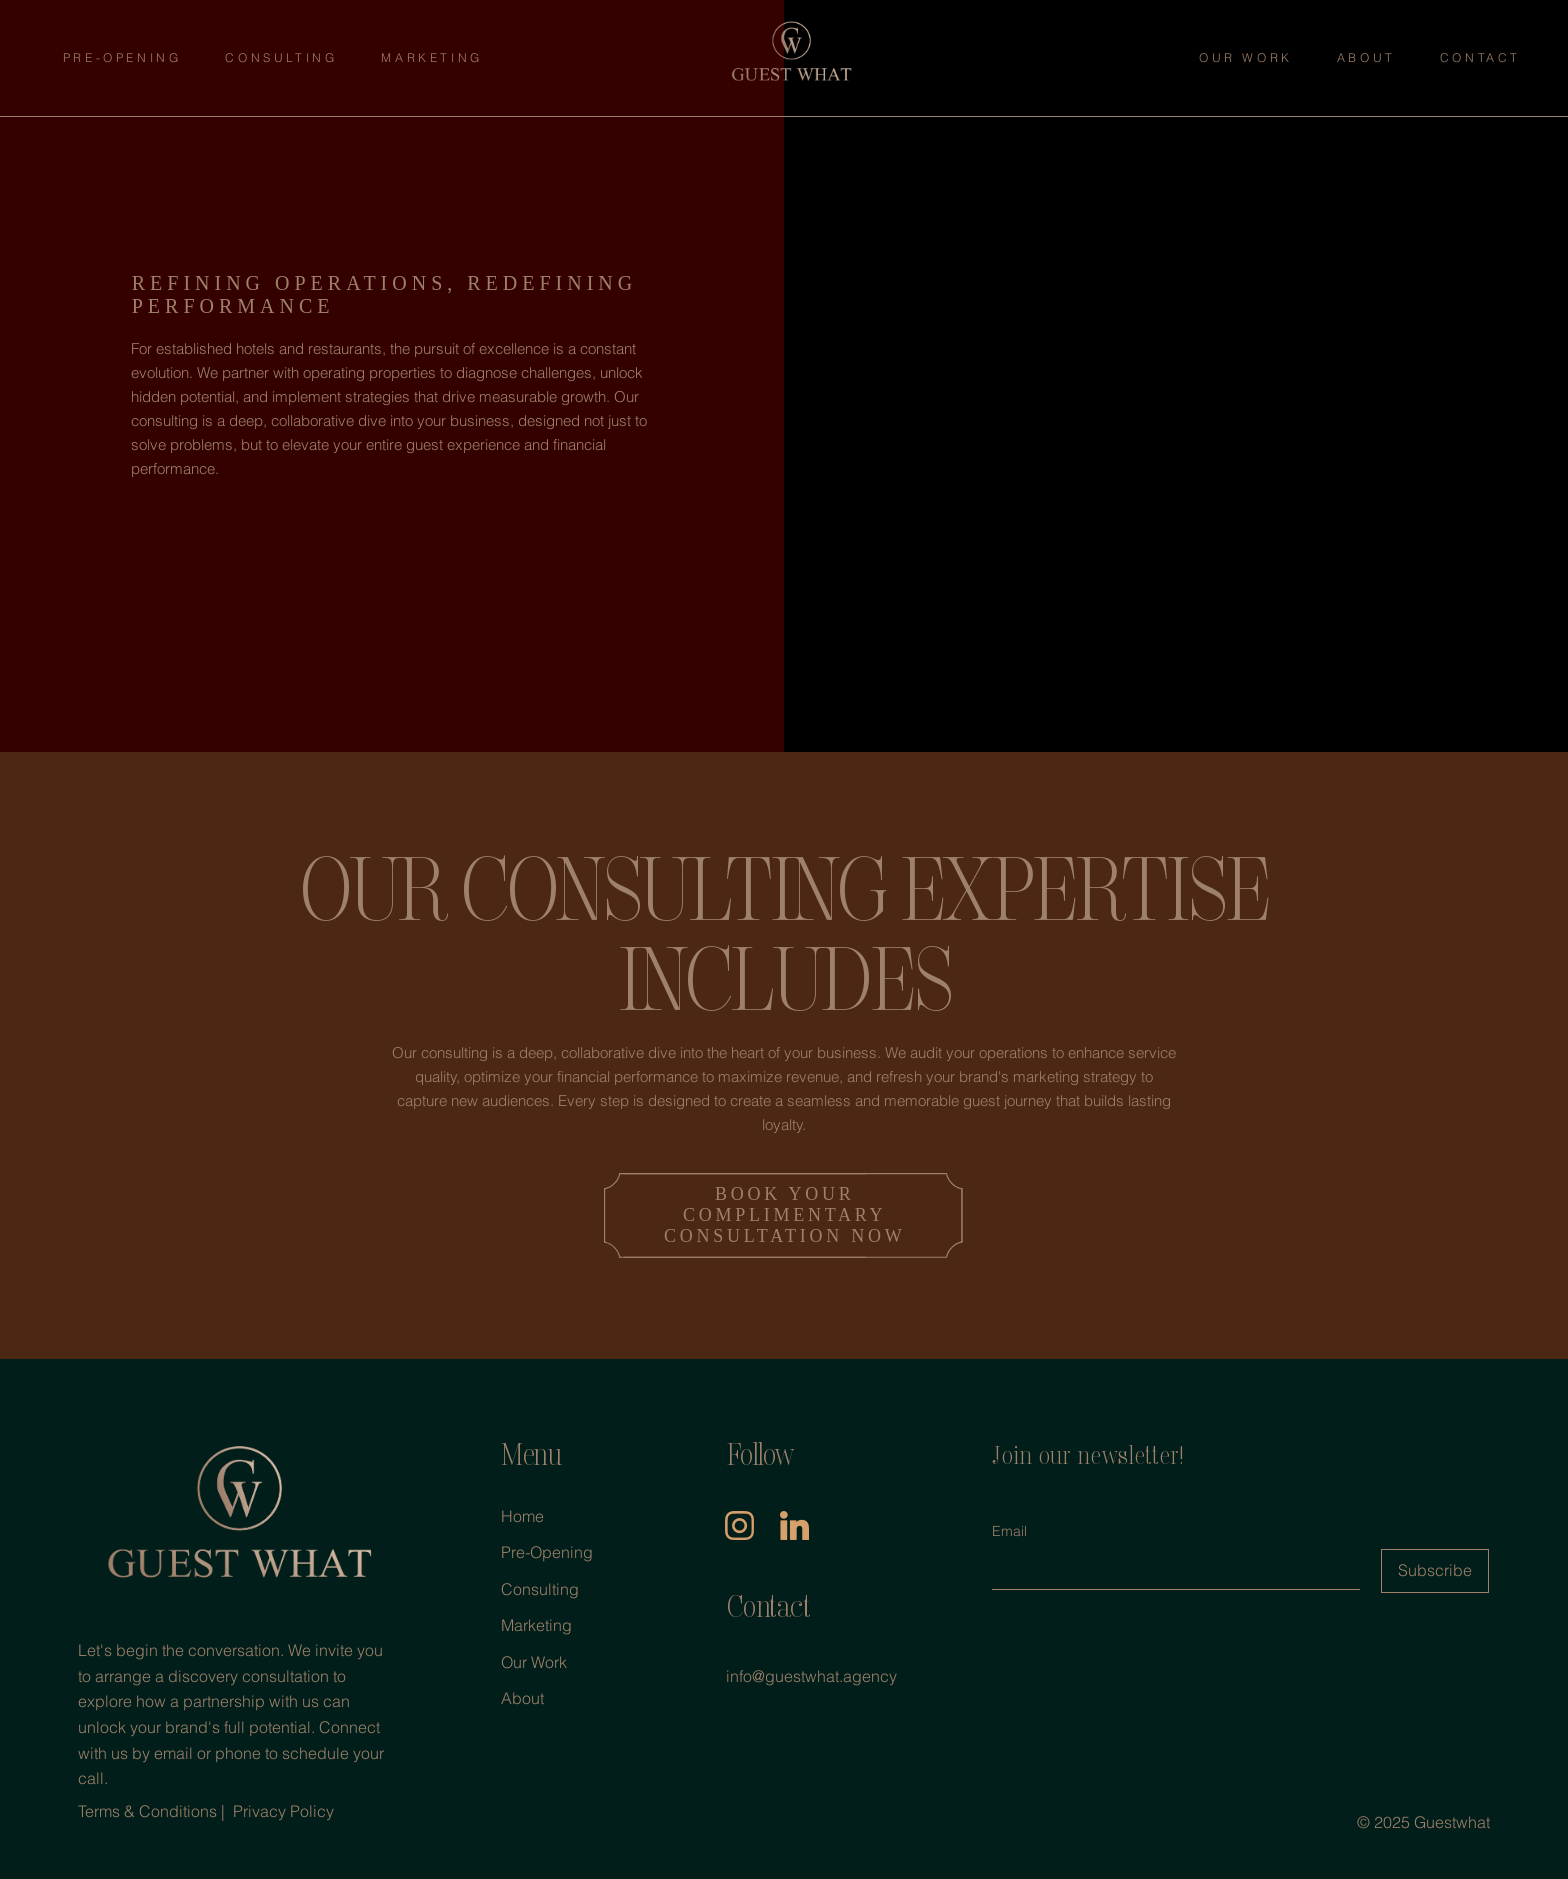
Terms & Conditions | (153, 1811)
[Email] (1170, 1569)
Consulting (540, 1589)
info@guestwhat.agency (811, 1676)
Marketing (536, 1625)
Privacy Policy (283, 1811)
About (522, 1698)
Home (522, 1516)
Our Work (534, 1662)
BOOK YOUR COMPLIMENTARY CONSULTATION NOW (784, 1215)
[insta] (738, 1524)
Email (1009, 1531)
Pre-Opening (547, 1552)
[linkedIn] (793, 1524)
